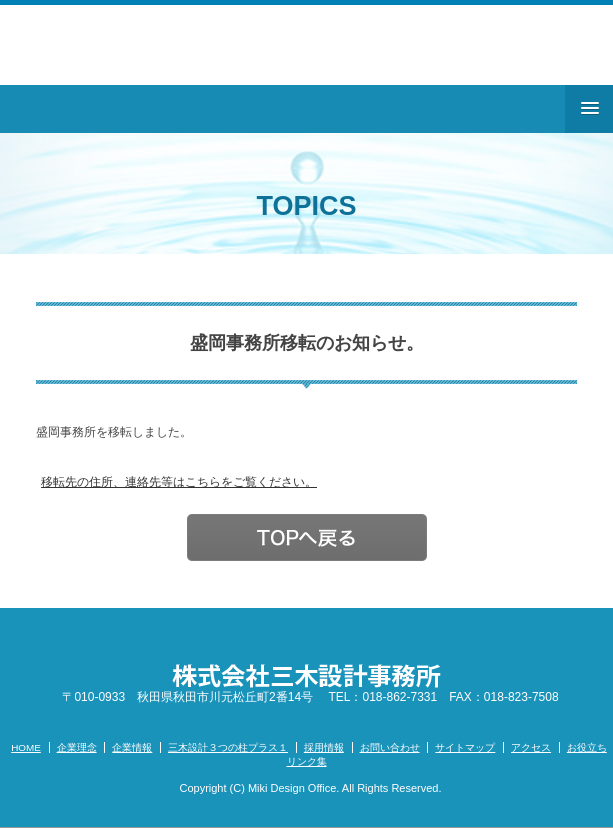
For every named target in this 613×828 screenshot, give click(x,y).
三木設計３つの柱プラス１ (228, 747)
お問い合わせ (390, 747)
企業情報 (132, 747)
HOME (26, 747)
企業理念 (77, 747)
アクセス (531, 747)
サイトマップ (465, 747)
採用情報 (324, 747)
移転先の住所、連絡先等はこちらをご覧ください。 (179, 482)
